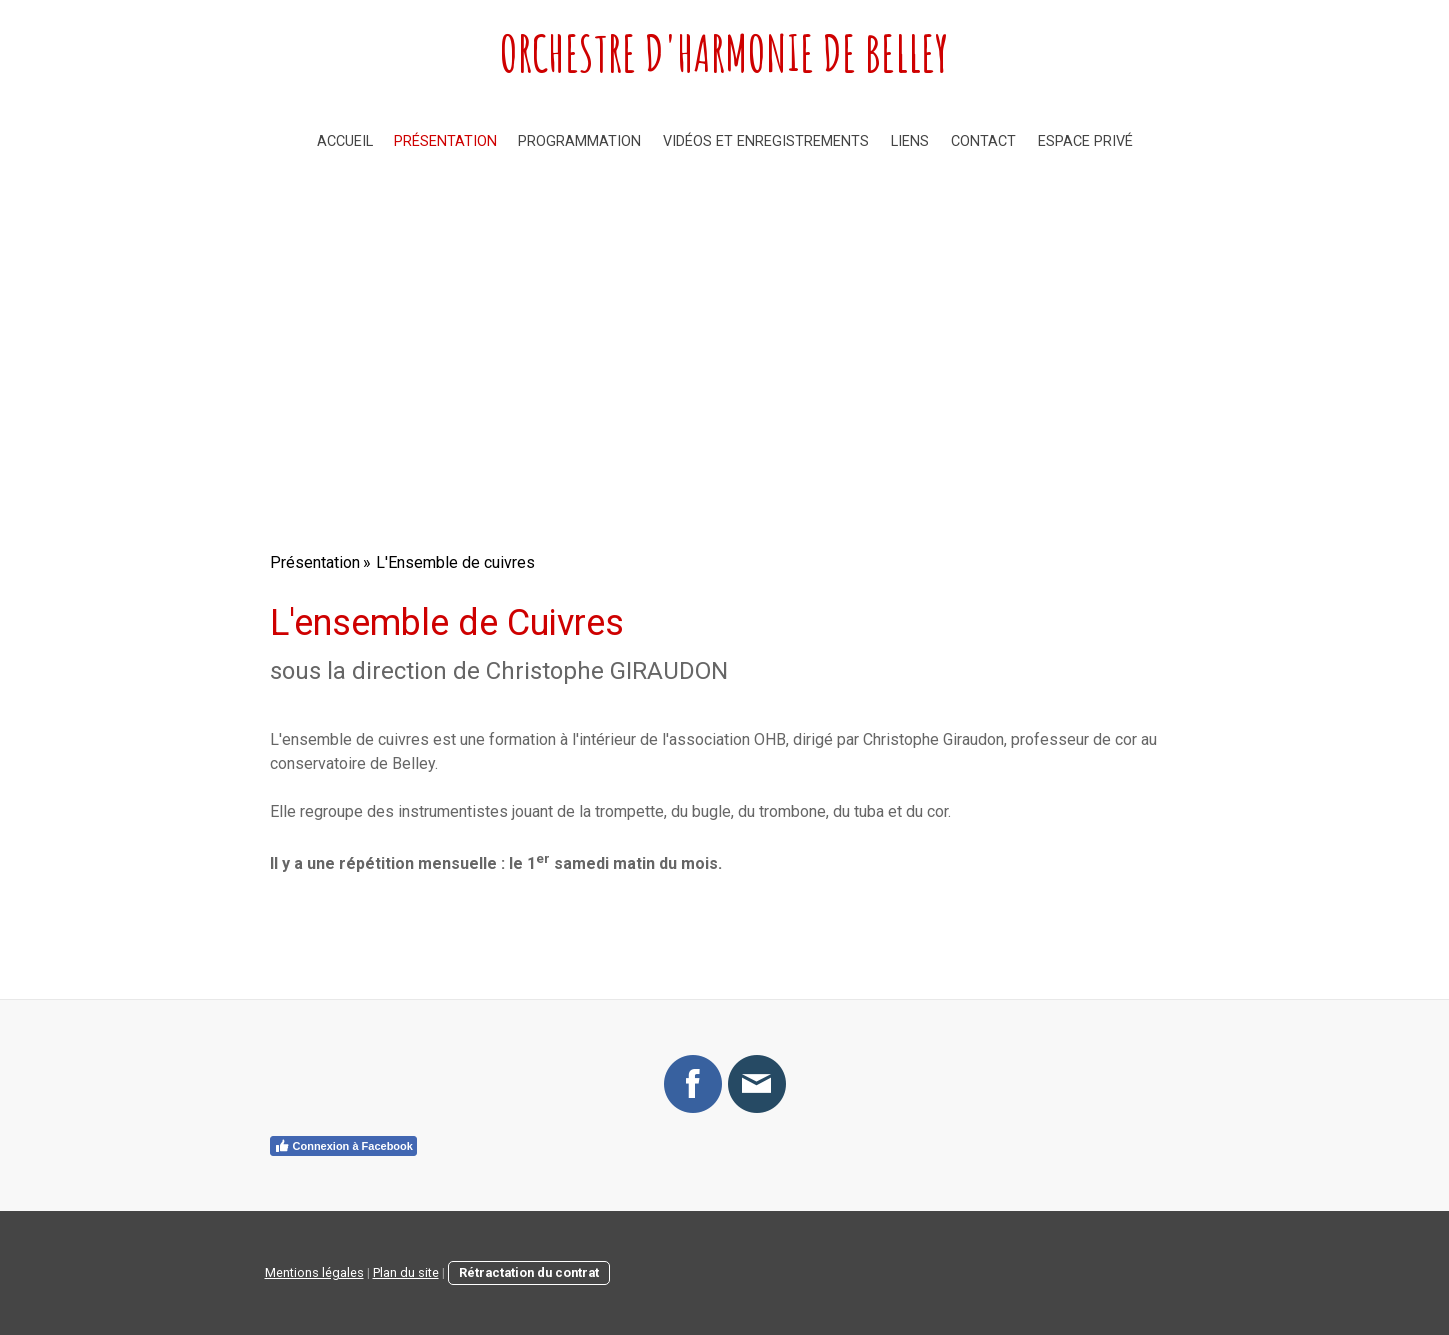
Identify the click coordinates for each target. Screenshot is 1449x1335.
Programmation (579, 141)
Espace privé (1085, 141)
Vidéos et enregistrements (766, 141)
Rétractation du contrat (529, 1272)
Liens (910, 141)
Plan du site (406, 1272)
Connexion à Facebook (343, 1146)
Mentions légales (314, 1272)
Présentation (445, 141)
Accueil (345, 141)
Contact (983, 141)
